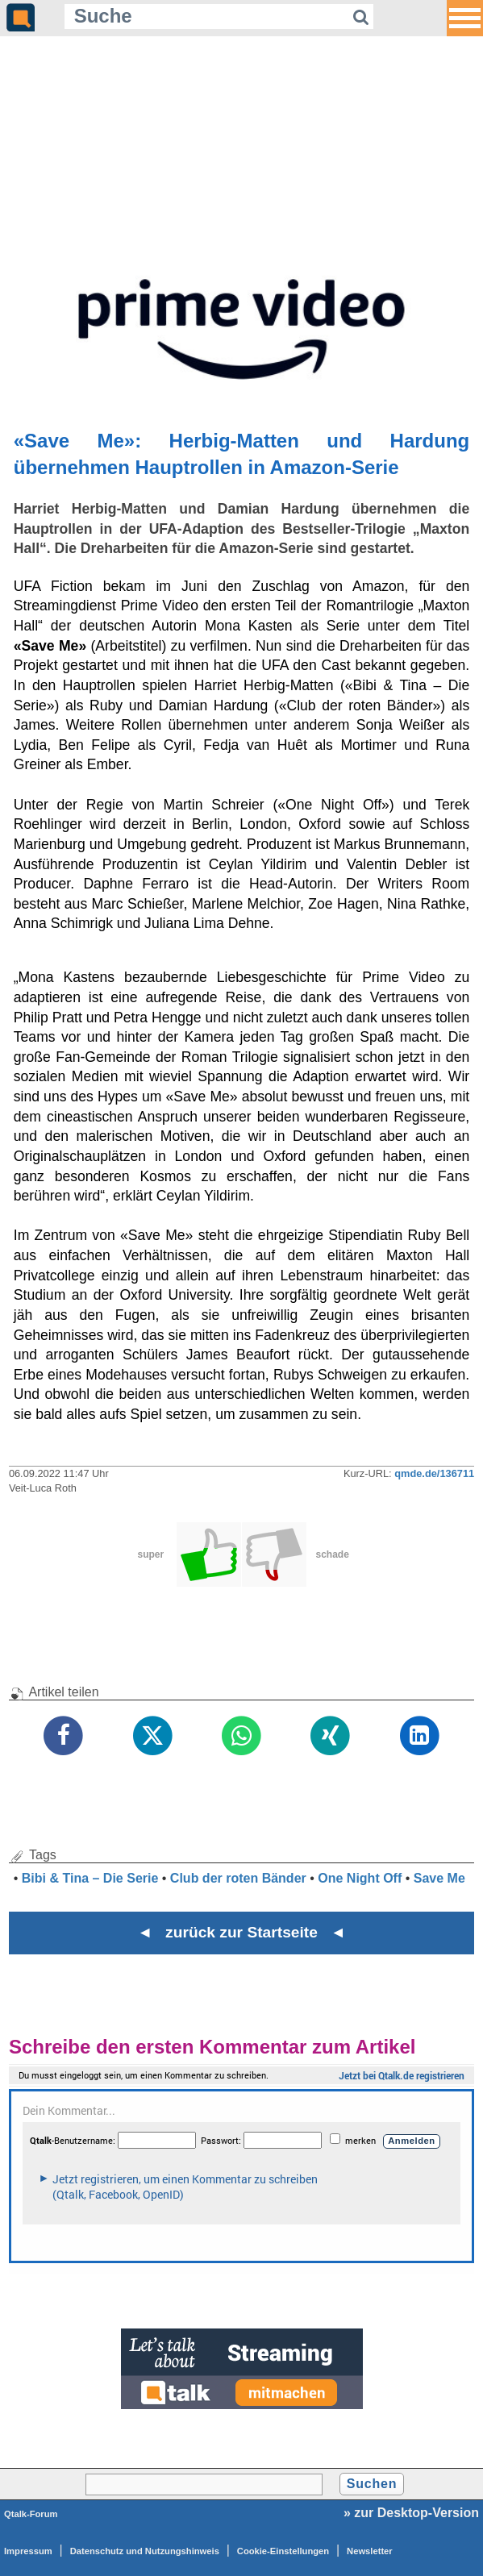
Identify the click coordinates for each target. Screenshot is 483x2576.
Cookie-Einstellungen (283, 2551)
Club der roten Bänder (238, 1878)
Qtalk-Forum (31, 2514)
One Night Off (360, 1878)
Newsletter (370, 2551)
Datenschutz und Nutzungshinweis (144, 2551)
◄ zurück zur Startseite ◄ (241, 1932)
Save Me (439, 1878)
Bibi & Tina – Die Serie (90, 1878)
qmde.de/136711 (434, 1473)
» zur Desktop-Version (411, 2513)
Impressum (28, 2551)
